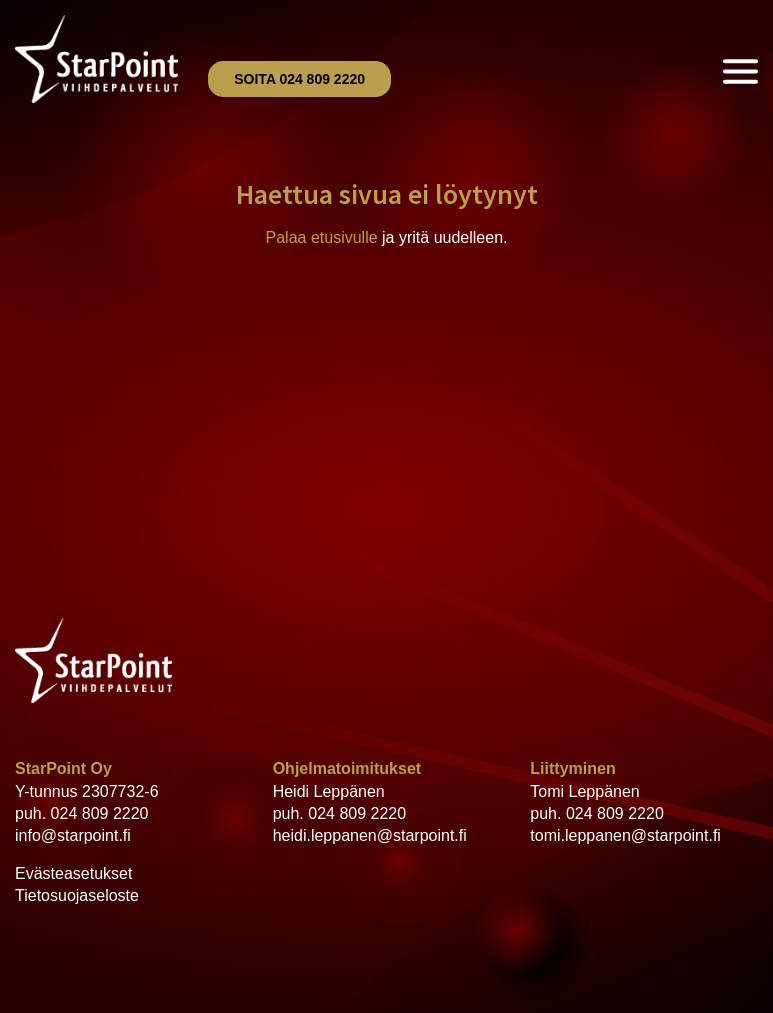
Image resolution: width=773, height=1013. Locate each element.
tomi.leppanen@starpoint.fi (625, 835)
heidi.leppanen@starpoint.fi (370, 835)
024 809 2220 (100, 813)
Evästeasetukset (73, 873)
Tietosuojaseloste (77, 895)
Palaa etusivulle (322, 237)
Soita (299, 79)
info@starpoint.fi (73, 835)
